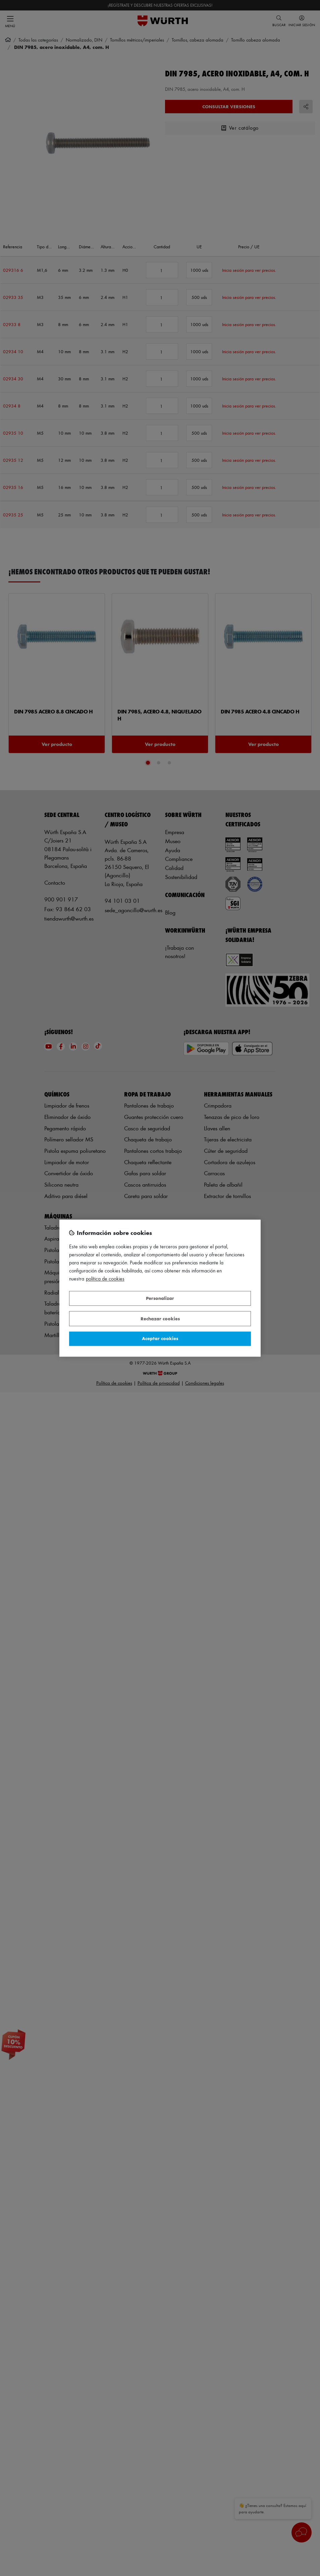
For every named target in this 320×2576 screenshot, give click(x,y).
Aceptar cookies (160, 1338)
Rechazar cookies (160, 1318)
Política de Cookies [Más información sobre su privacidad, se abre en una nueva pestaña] (105, 1278)
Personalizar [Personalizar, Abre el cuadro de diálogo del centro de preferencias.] (160, 1298)
